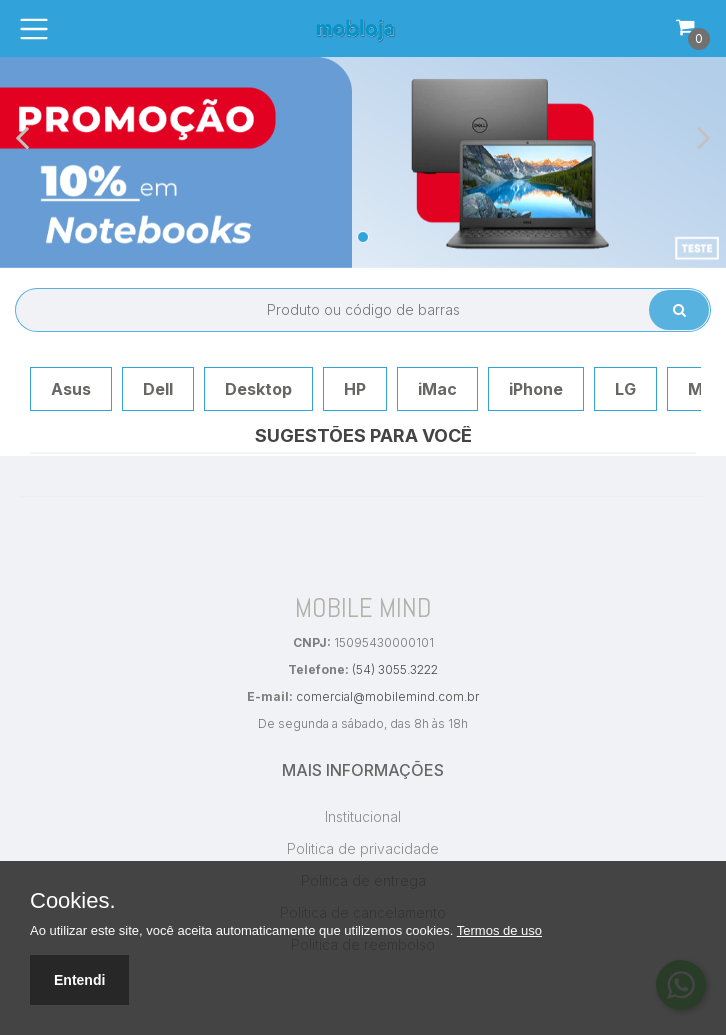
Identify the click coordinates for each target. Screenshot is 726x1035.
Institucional (363, 816)
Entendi (79, 980)
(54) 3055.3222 (395, 669)
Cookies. (73, 901)
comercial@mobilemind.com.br (387, 696)
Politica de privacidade (363, 848)
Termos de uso (499, 930)
